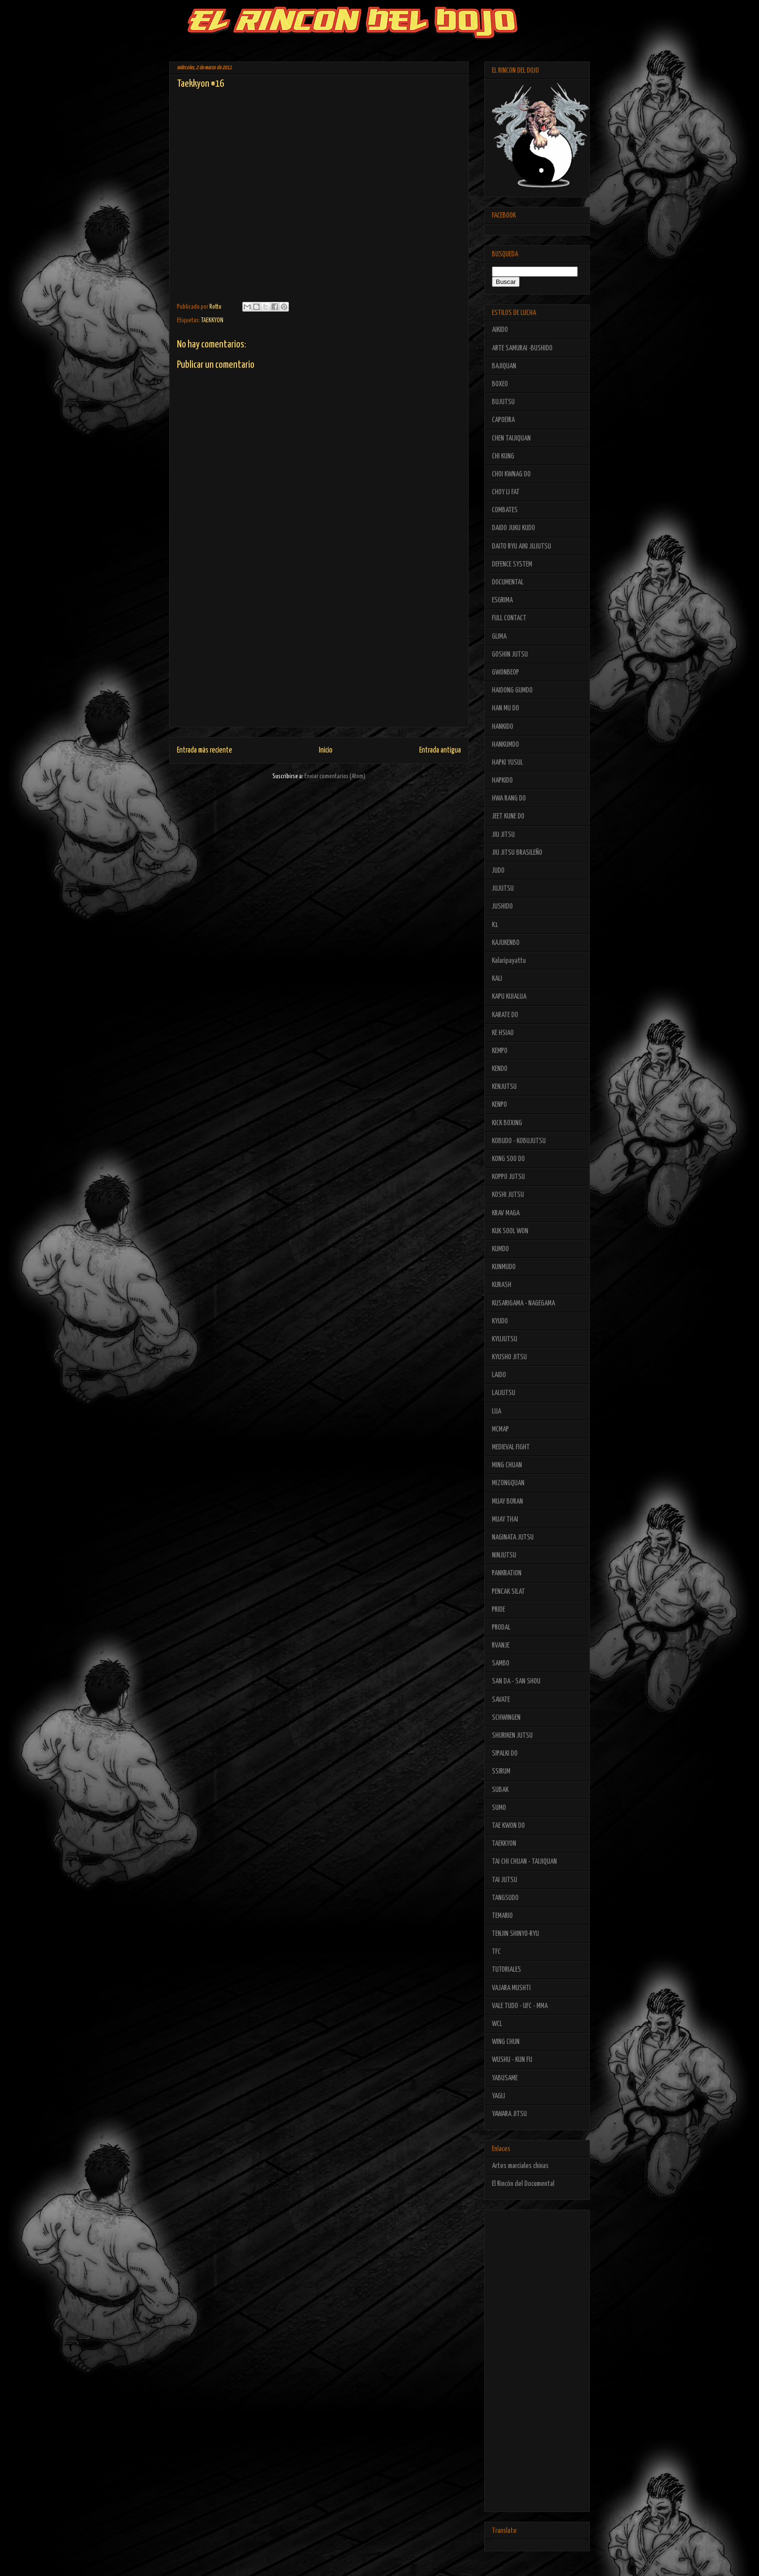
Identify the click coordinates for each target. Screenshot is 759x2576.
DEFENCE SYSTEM (512, 564)
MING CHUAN (507, 1465)
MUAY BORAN (507, 1501)
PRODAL (501, 1627)
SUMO (499, 1807)
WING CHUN (506, 2041)
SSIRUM (501, 1771)
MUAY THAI (505, 1519)
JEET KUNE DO (508, 816)
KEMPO (499, 1050)
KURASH (501, 1284)
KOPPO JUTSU (508, 1176)
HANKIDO (502, 726)
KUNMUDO (504, 1267)
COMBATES (505, 510)
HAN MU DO (505, 708)
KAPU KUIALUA (509, 996)
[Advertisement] (319, 659)
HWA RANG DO (509, 798)
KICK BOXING (507, 1123)
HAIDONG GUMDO (512, 690)
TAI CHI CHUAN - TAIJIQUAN (524, 1861)
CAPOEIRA (503, 420)
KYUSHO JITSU (509, 1357)
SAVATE (501, 1699)
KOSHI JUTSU (508, 1194)
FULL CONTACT (509, 618)
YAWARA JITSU (509, 2114)
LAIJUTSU (503, 1393)
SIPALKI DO (505, 1753)
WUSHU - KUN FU (512, 2059)
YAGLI (498, 2096)
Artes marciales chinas (520, 2165)
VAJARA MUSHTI (511, 1988)
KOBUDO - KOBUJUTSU (519, 1141)
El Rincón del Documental (523, 2183)
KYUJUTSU (504, 1339)
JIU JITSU (503, 834)
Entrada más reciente (204, 750)
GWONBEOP (505, 672)
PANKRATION (507, 1573)
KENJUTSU (504, 1086)
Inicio (325, 750)
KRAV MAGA (506, 1213)
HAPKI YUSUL (507, 762)
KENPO (499, 1104)
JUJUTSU (503, 888)
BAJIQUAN (504, 366)
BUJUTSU (503, 402)
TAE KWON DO (508, 1825)
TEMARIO (502, 1915)
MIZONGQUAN (508, 1483)
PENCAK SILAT (508, 1591)
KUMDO (500, 1249)
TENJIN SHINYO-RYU (515, 1933)
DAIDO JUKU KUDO (513, 528)
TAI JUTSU (504, 1880)
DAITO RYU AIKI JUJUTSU (521, 546)
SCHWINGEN (506, 1717)
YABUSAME (505, 2078)
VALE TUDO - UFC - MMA (520, 2006)
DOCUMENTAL (507, 582)
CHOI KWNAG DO (511, 474)
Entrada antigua (440, 750)
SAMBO (500, 1663)
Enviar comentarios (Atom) (334, 776)
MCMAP (500, 1429)
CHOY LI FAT (506, 492)
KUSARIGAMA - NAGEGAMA (523, 1303)
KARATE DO (505, 1015)
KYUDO (500, 1321)
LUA (496, 1411)
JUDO (498, 870)
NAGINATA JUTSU (513, 1537)
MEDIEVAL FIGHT (511, 1447)
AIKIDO (500, 329)
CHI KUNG (503, 456)
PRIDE (498, 1609)
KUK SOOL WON (510, 1231)
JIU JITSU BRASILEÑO (517, 852)
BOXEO (500, 384)
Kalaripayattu (509, 960)
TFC (496, 1951)
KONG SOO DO (508, 1158)
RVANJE (500, 1645)
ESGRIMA (502, 600)
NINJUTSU (504, 1555)
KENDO (499, 1068)
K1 (495, 924)
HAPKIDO (502, 780)
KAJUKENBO (506, 942)
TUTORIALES (506, 1969)
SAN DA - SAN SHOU (516, 1681)
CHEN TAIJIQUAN (511, 438)
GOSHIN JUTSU (510, 654)
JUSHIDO (502, 906)
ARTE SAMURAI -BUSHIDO (522, 348)
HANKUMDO (505, 744)
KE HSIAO (503, 1033)
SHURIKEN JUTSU (512, 1735)
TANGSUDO (505, 1897)
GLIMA (499, 636)
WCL (497, 2023)
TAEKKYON (212, 320)
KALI (497, 978)
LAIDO (499, 1375)
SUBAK (500, 1789)
